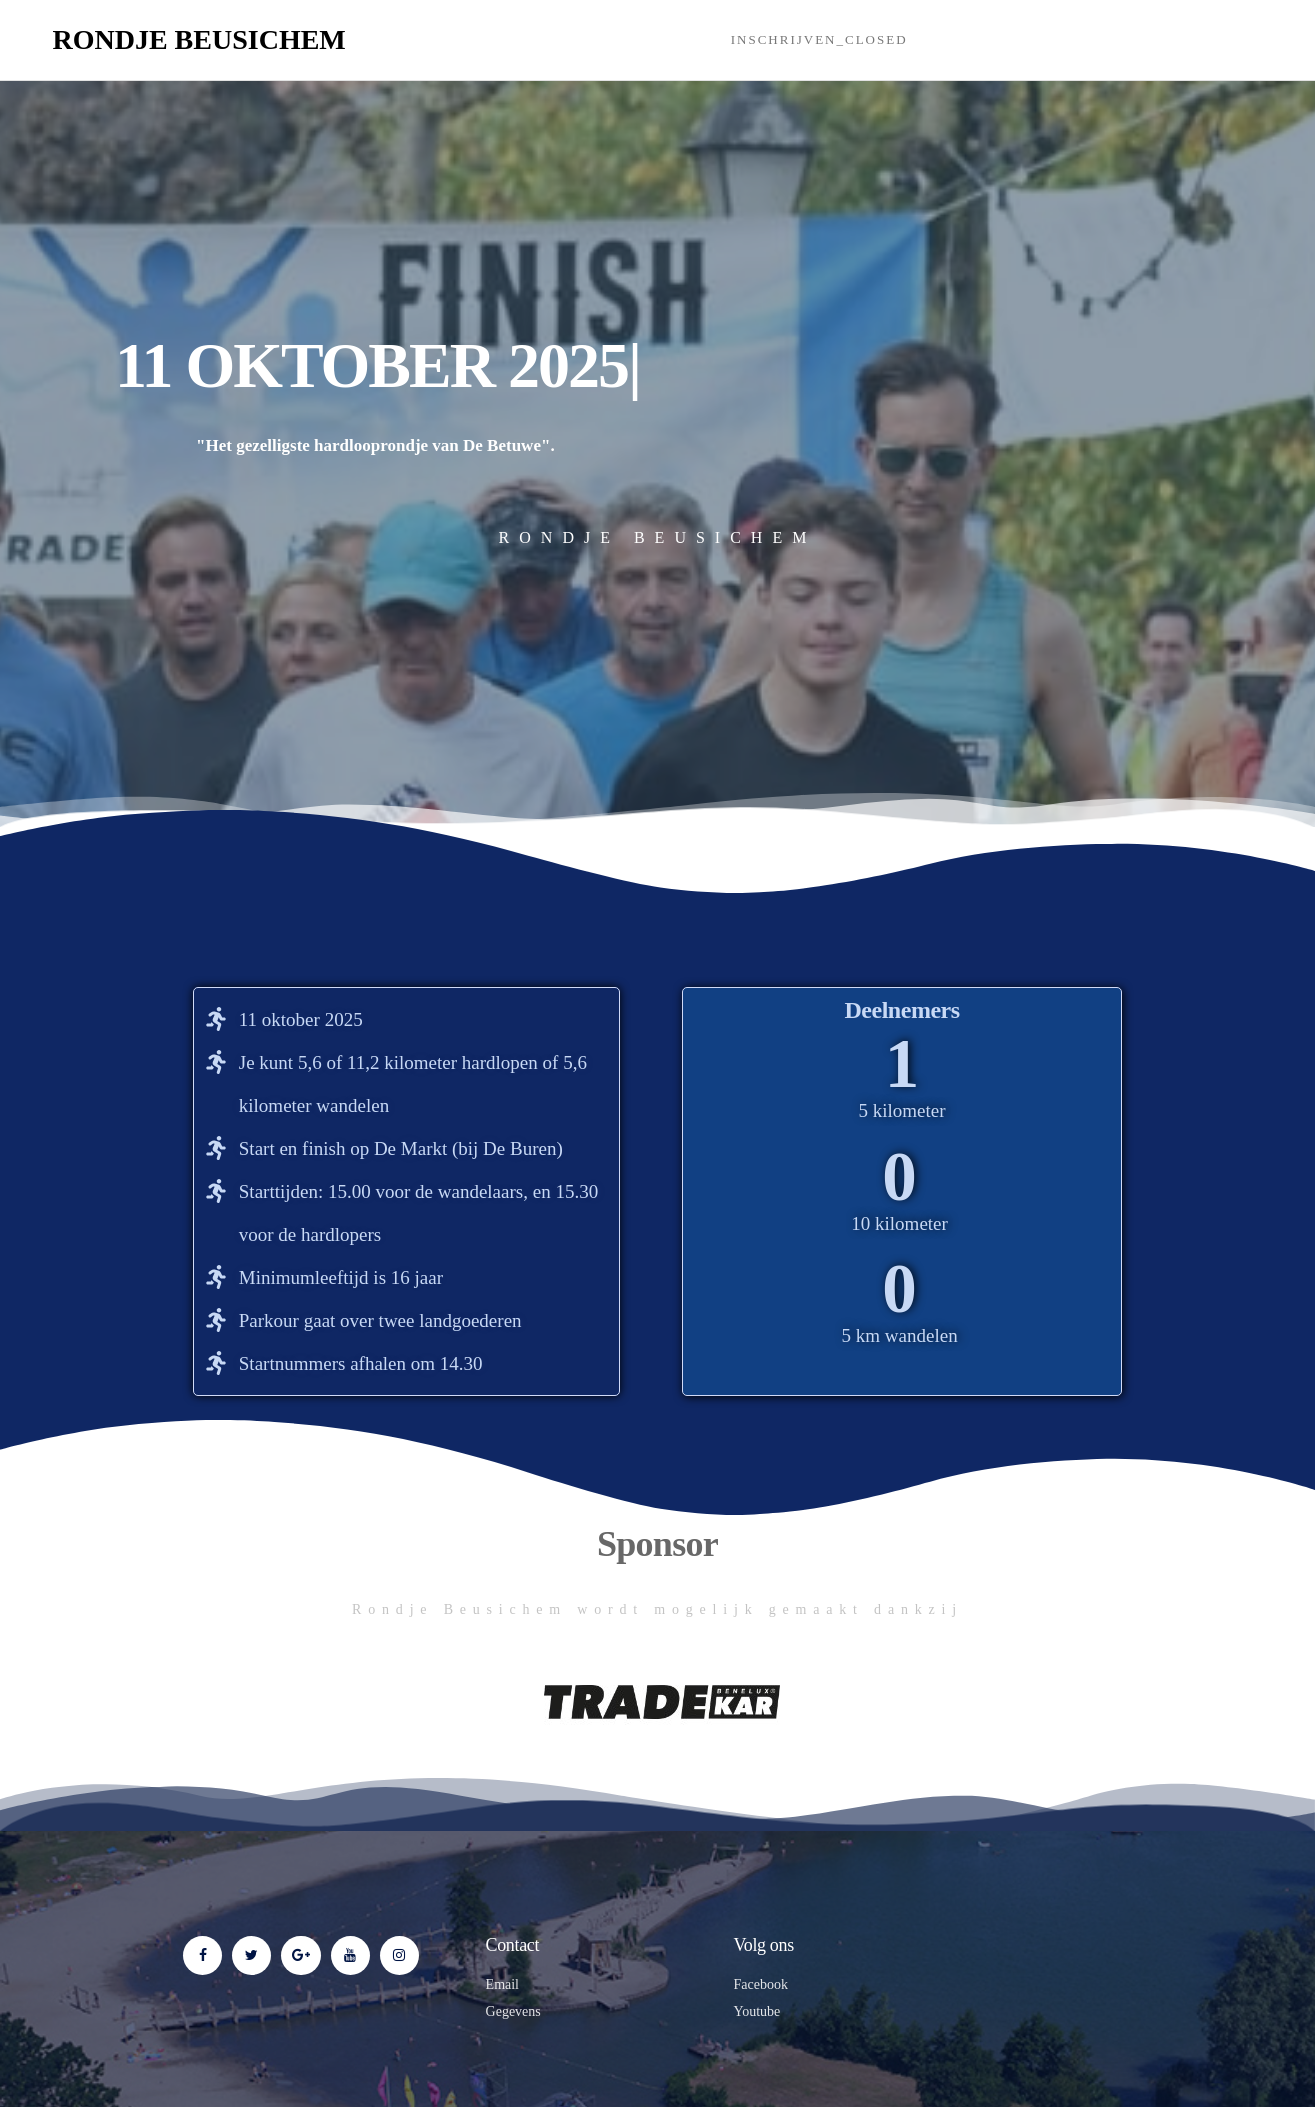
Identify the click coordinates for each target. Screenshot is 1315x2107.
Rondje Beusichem (199, 39)
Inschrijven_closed (819, 39)
